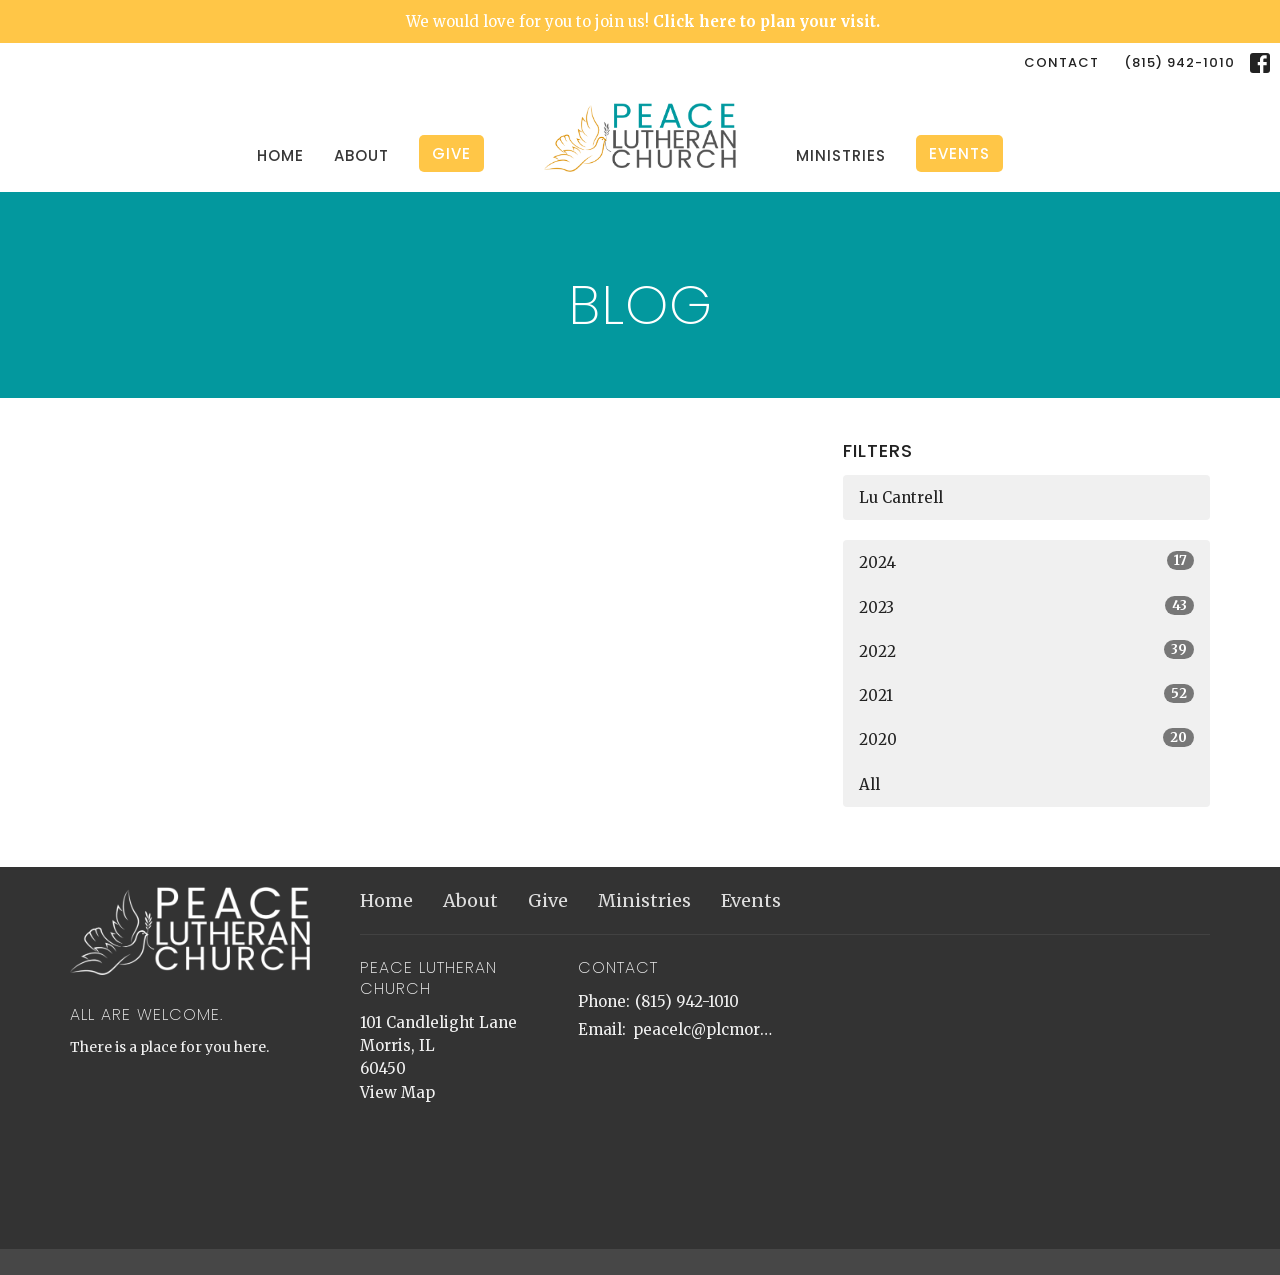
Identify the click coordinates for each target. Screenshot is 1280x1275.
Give (451, 153)
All (869, 784)
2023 (1026, 606)
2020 (1026, 738)
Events (959, 153)
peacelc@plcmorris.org (704, 1029)
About (361, 155)
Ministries (841, 155)
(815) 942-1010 (1179, 62)
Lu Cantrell (901, 497)
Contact (1061, 62)
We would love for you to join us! (643, 21)
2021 (1026, 694)
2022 (1026, 650)
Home (280, 155)
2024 (1026, 561)
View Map (397, 1092)
